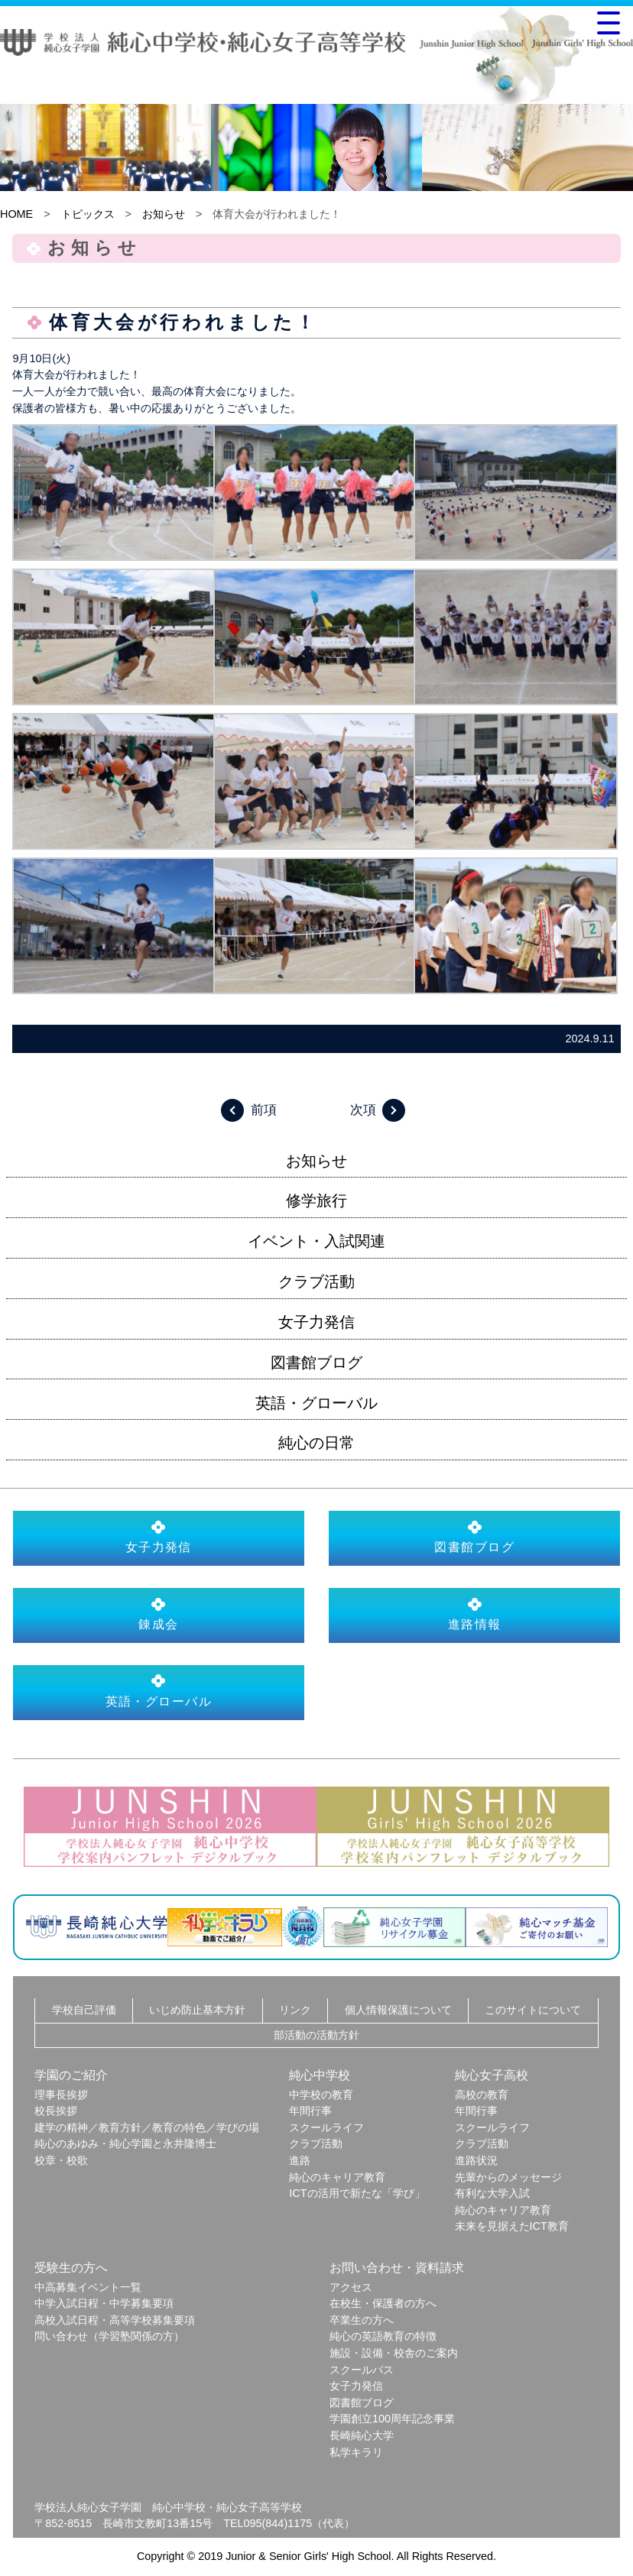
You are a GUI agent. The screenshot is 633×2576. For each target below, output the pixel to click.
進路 (299, 2160)
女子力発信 (316, 1322)
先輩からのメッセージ (508, 2177)
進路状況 (476, 2160)
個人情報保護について (398, 2010)
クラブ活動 (316, 1281)
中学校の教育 (321, 2094)
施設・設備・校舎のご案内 (393, 2353)
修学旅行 (316, 1200)
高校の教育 (481, 2094)
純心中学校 (319, 2075)
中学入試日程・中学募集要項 (104, 2303)
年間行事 (310, 2111)
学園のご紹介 (71, 2075)
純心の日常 (316, 1442)
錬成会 (158, 1614)
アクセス (350, 2287)
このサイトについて (533, 2010)
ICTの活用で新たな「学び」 (356, 2193)
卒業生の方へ (361, 2320)
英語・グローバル (316, 1403)
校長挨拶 (55, 2111)
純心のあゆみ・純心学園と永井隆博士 (125, 2143)
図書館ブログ (316, 1362)
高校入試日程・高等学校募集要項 (114, 2320)
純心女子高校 (491, 2075)
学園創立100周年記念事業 (392, 2418)
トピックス (88, 214)
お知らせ (163, 214)
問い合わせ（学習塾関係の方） (109, 2336)
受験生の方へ (71, 2267)
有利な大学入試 (492, 2193)
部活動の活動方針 (316, 2035)
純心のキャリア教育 (337, 2177)
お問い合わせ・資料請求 (396, 2267)
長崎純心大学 (361, 2435)
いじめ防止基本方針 (197, 2010)
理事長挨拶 (61, 2094)
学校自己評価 (84, 2010)
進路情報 (475, 1614)
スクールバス (361, 2370)
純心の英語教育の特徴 (383, 2336)
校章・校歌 (61, 2160)
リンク (295, 2010)
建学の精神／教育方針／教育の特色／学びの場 (146, 2127)
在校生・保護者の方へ (383, 2303)
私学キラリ (356, 2452)
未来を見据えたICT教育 (512, 2226)
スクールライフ (326, 2127)
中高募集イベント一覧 (87, 2287)
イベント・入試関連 (316, 1241)
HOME (16, 214)
